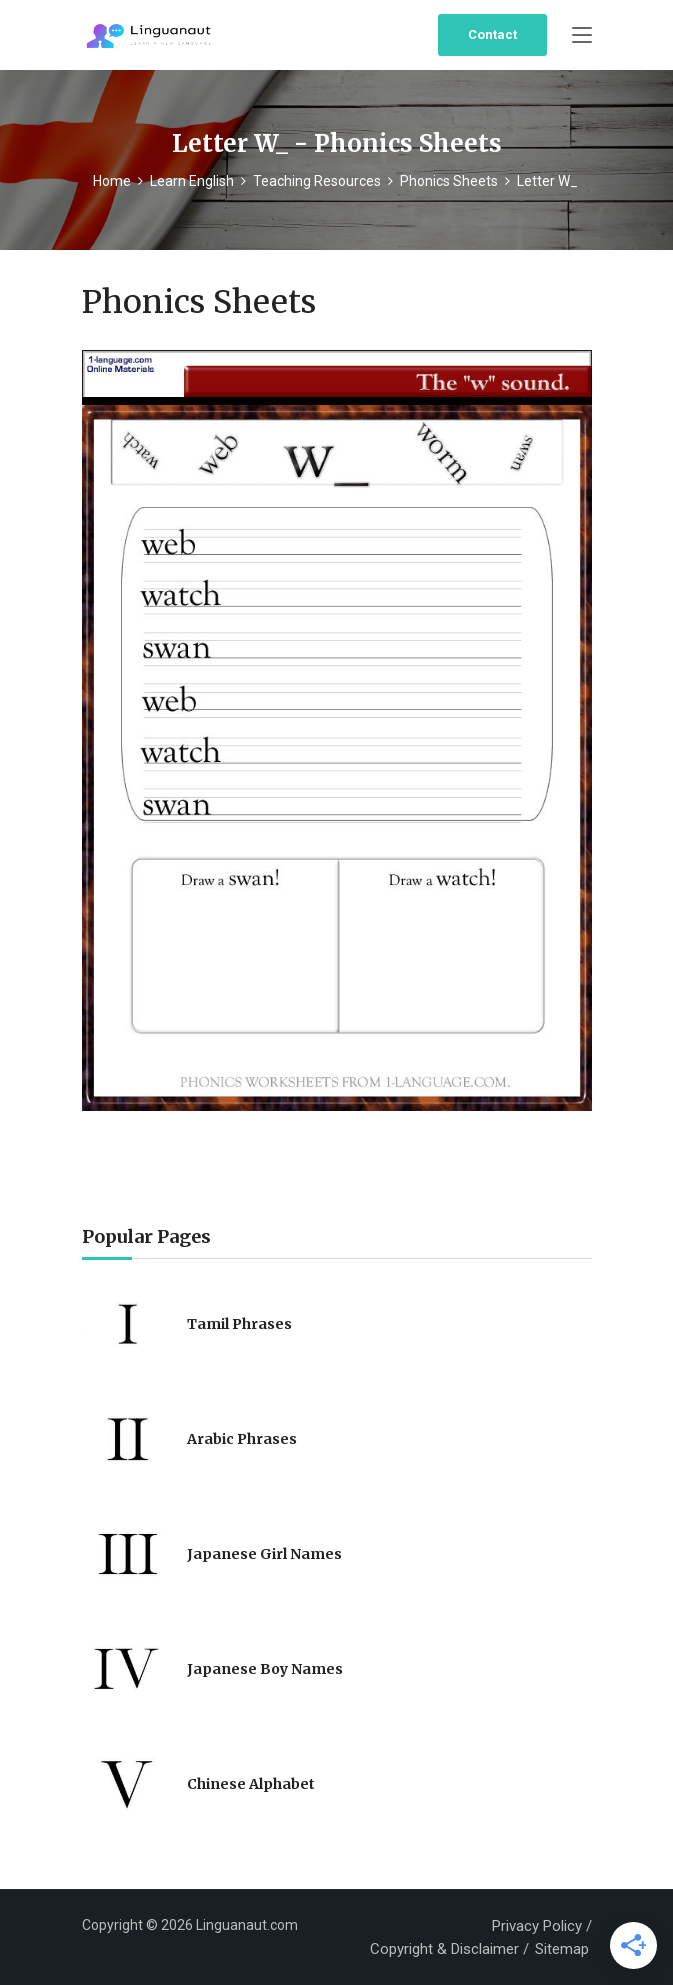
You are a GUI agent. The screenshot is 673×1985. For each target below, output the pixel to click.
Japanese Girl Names (264, 1554)
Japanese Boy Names (265, 1669)
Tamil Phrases (239, 1324)
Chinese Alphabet (251, 1784)
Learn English (192, 181)
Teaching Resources (317, 181)
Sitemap (562, 1949)
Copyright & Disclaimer (444, 1949)
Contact (492, 34)
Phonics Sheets (449, 181)
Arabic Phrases (242, 1439)
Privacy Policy (537, 1926)
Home (112, 181)
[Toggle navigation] (582, 36)
